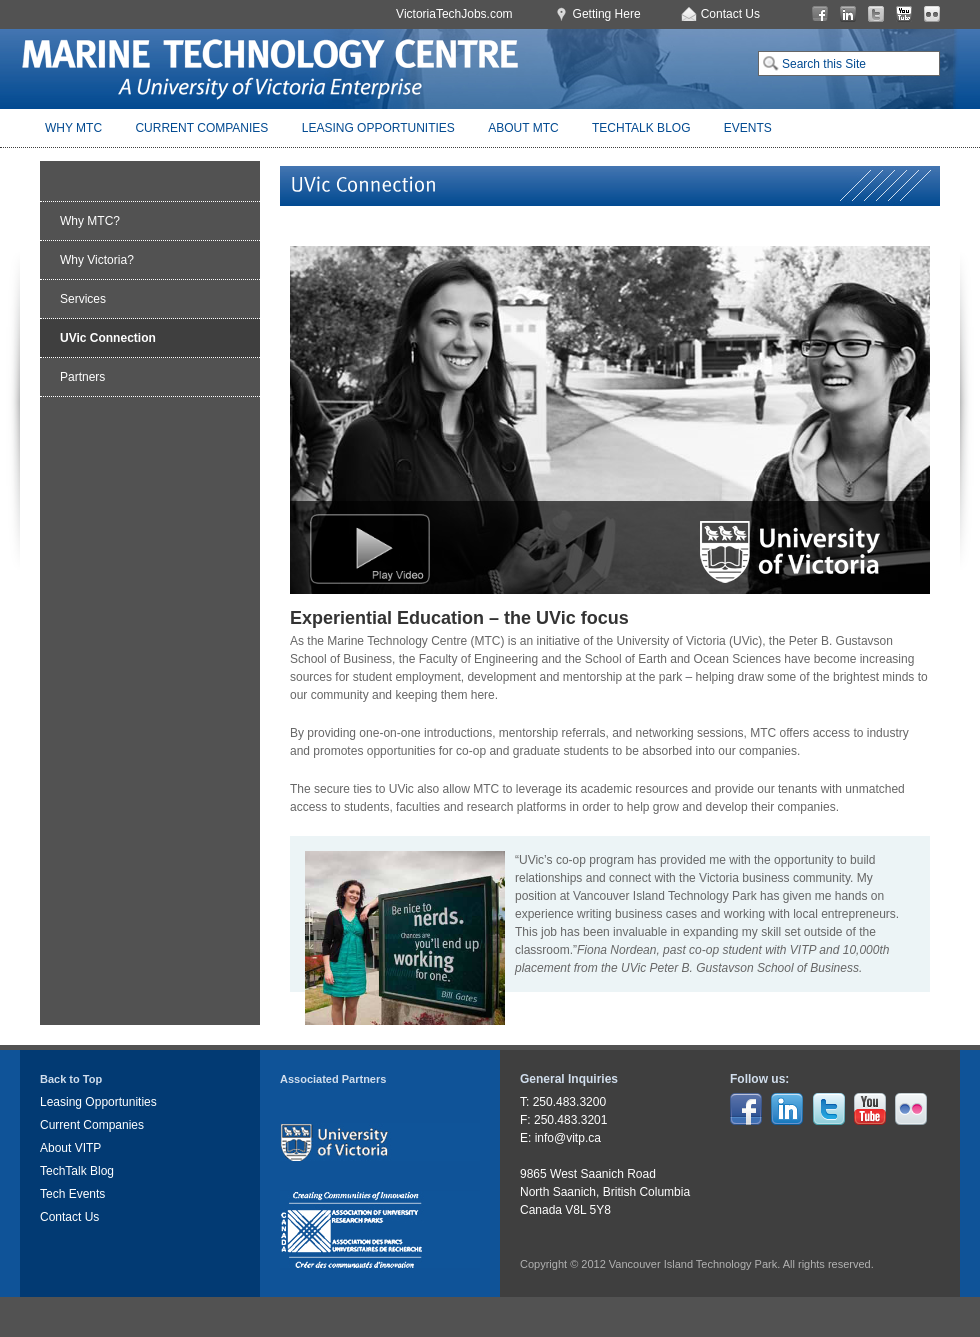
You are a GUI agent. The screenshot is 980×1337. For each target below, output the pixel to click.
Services (83, 299)
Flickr (932, 14)
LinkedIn (848, 14)
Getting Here (607, 14)
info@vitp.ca (568, 1138)
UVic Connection (108, 338)
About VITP (70, 1148)
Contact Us (730, 14)
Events (748, 128)
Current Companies (201, 128)
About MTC (523, 128)
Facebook (820, 14)
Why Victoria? (97, 260)
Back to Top (71, 1079)
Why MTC (73, 128)
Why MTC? (90, 221)
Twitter (876, 14)
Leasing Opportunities (378, 128)
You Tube (904, 14)
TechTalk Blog (641, 128)
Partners (82, 377)
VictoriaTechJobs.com (454, 14)
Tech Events (72, 1194)
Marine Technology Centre (270, 69)
